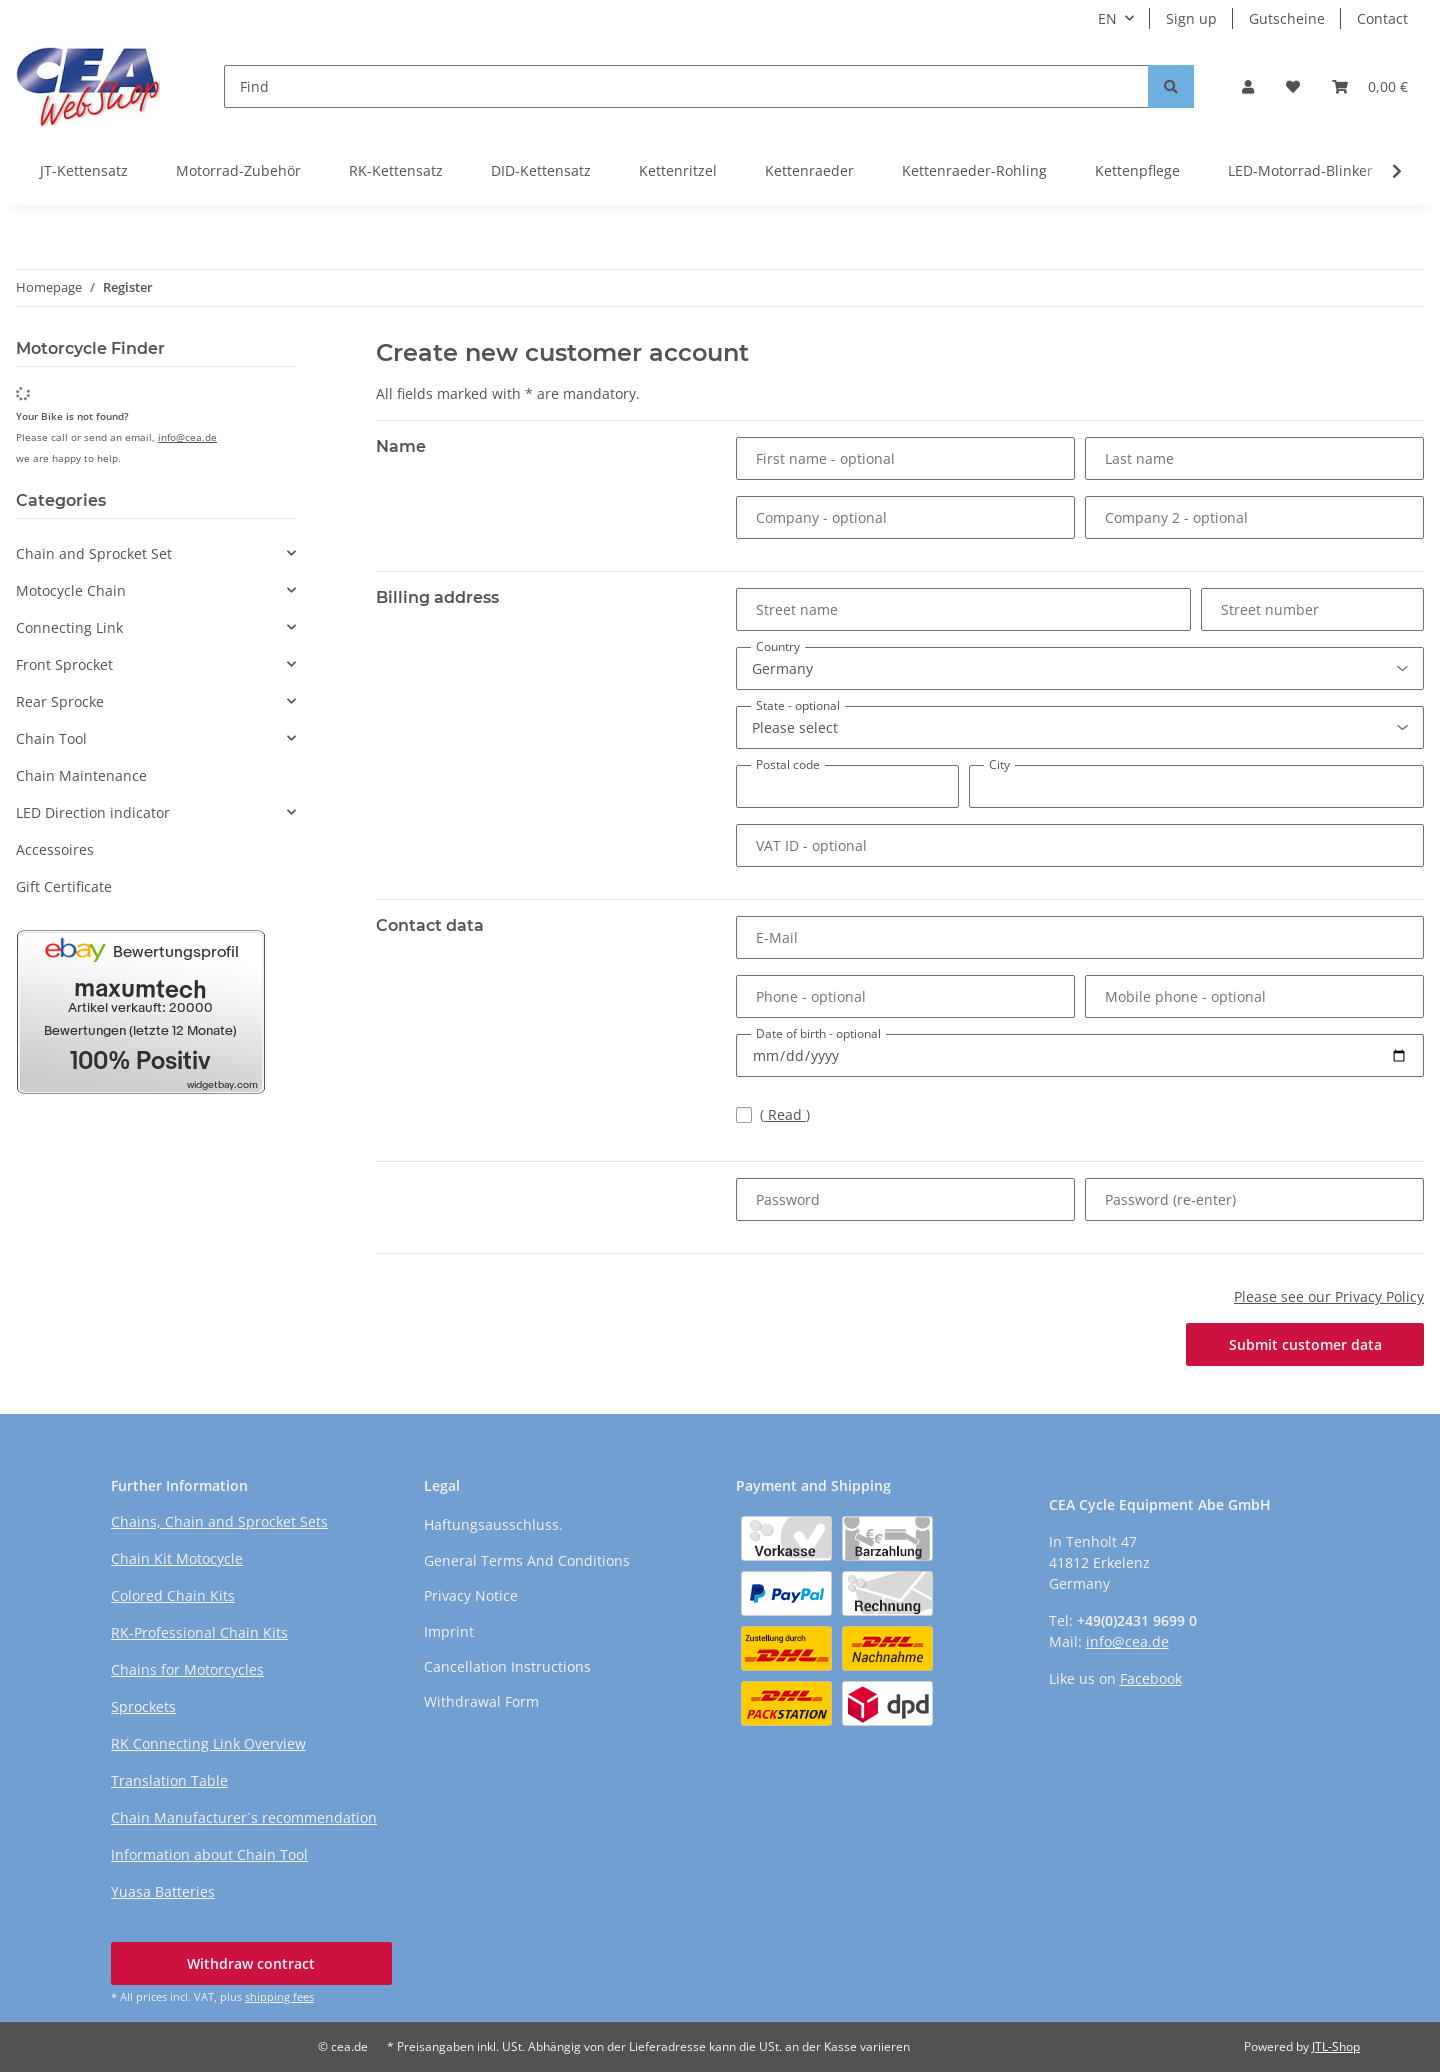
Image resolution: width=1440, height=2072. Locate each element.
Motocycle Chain (71, 590)
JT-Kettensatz (84, 170)
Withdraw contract (251, 1963)
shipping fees (279, 1996)
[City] (1196, 786)
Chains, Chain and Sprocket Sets (219, 1521)
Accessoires (55, 849)
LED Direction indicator (93, 812)
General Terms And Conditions (527, 1560)
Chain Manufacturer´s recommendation (244, 1817)
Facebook (1151, 1678)
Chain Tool (51, 738)
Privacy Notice (471, 1595)
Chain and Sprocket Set (94, 553)
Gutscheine (1287, 18)
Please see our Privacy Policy (1329, 1296)
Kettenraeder (809, 170)
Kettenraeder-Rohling (974, 170)
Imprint (449, 1631)
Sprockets (143, 1706)
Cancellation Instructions (507, 1666)
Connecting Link (69, 627)
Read (785, 1114)
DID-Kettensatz (541, 170)
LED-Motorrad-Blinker (1300, 170)
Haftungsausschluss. (493, 1524)
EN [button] (1107, 18)
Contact (1382, 18)
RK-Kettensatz (396, 170)
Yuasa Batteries (163, 1891)
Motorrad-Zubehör (238, 170)
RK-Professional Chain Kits (199, 1632)
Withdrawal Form (481, 1701)
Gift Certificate (64, 886)
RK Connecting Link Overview (208, 1743)
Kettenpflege (1137, 170)
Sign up (1191, 18)
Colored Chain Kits (173, 1595)
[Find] (686, 86)
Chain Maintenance (81, 775)
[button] (1248, 86)
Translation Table (169, 1780)
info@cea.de (187, 437)
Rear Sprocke (60, 701)
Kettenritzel (678, 170)
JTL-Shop (1336, 2046)
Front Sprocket (64, 664)
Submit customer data (1305, 1344)
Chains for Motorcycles (187, 1669)
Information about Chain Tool (209, 1854)
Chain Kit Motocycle (177, 1558)
